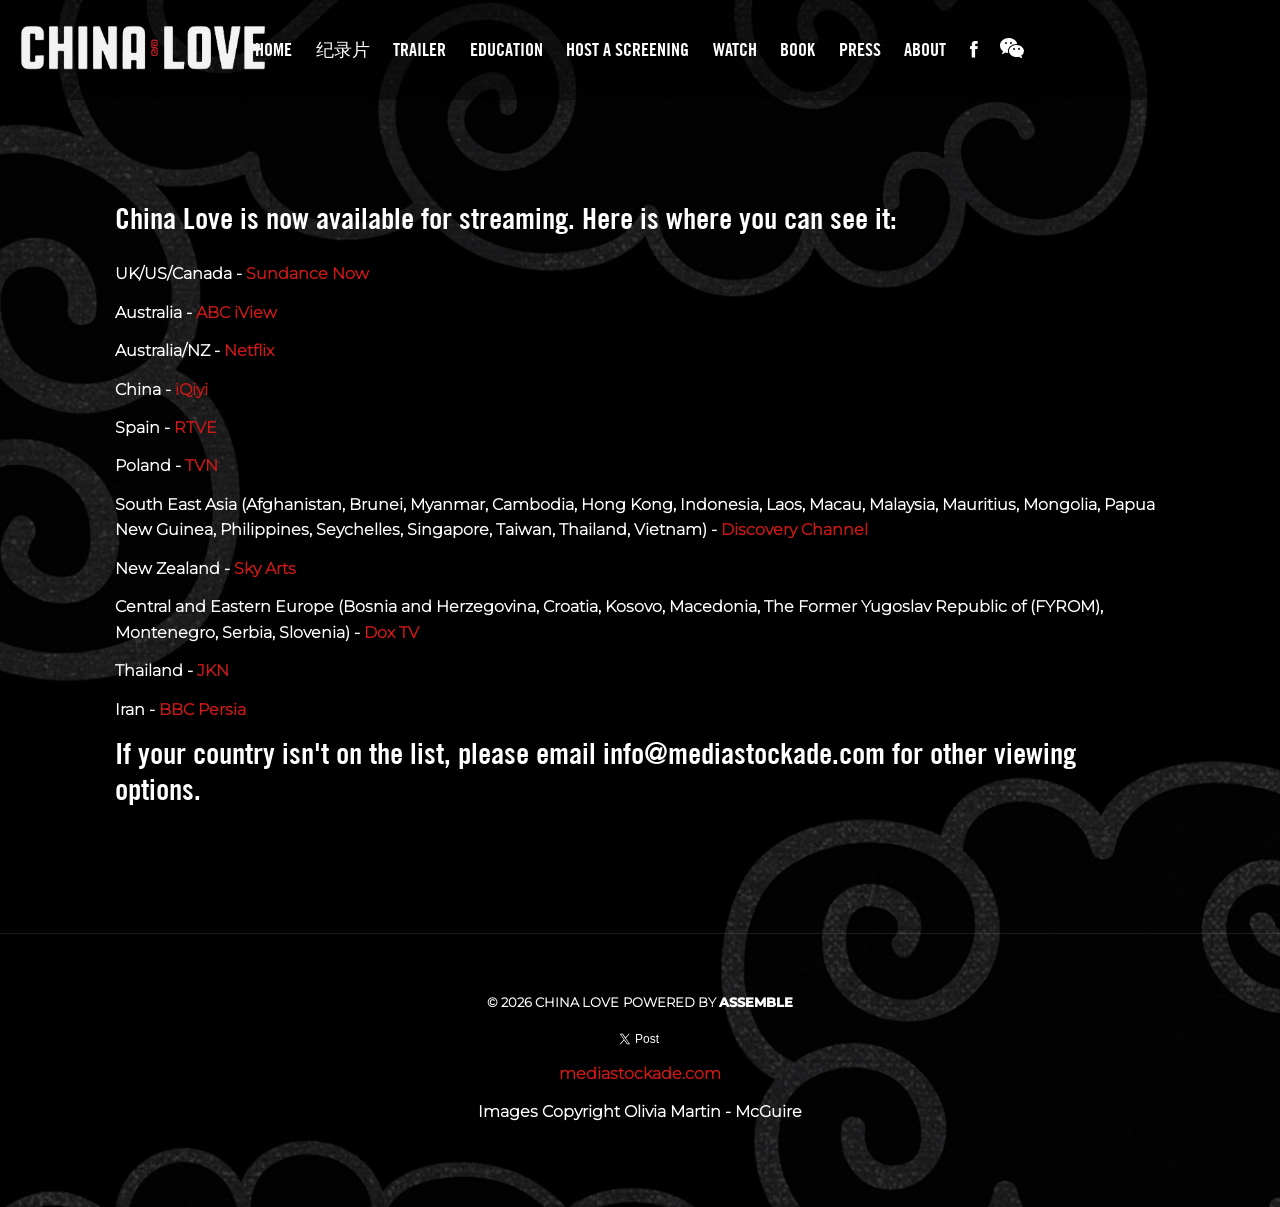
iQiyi (191, 389)
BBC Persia (202, 709)
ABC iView (236, 312)
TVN (201, 465)
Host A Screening (627, 49)
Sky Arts (265, 568)
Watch (735, 49)
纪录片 (343, 49)
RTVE (195, 427)
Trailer (419, 49)
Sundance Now (307, 273)
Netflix (249, 350)
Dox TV (391, 632)
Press (860, 49)
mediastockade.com (640, 1073)
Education (506, 49)
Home (273, 49)
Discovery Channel (794, 529)
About (925, 49)
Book (797, 49)
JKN (213, 670)
